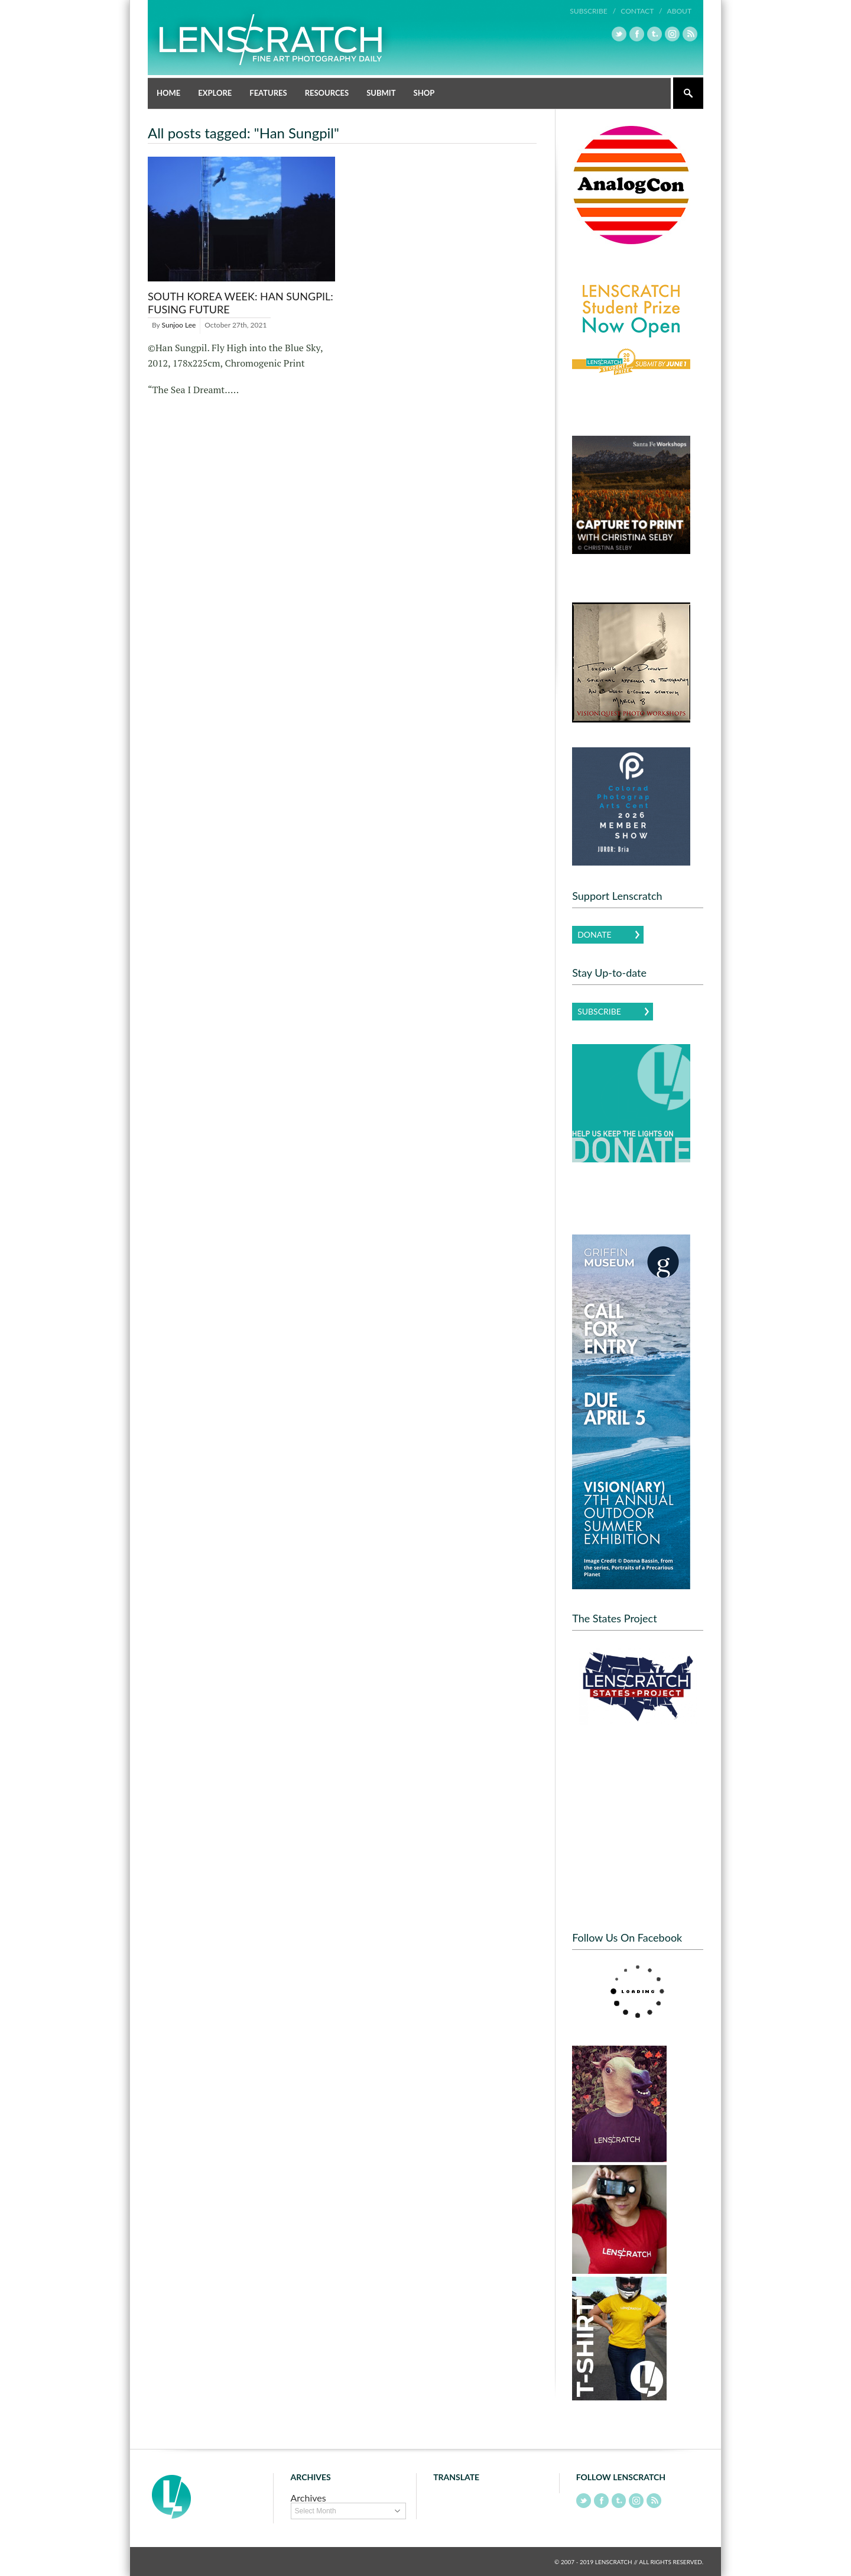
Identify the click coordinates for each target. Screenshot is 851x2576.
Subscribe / (593, 11)
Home (168, 92)
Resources (327, 92)
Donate (594, 934)
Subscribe (599, 1011)
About (679, 11)
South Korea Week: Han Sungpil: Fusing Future (240, 302)
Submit (380, 92)
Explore (215, 92)
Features (268, 92)
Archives (308, 2497)
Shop (424, 92)
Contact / (641, 11)
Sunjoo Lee (179, 324)
